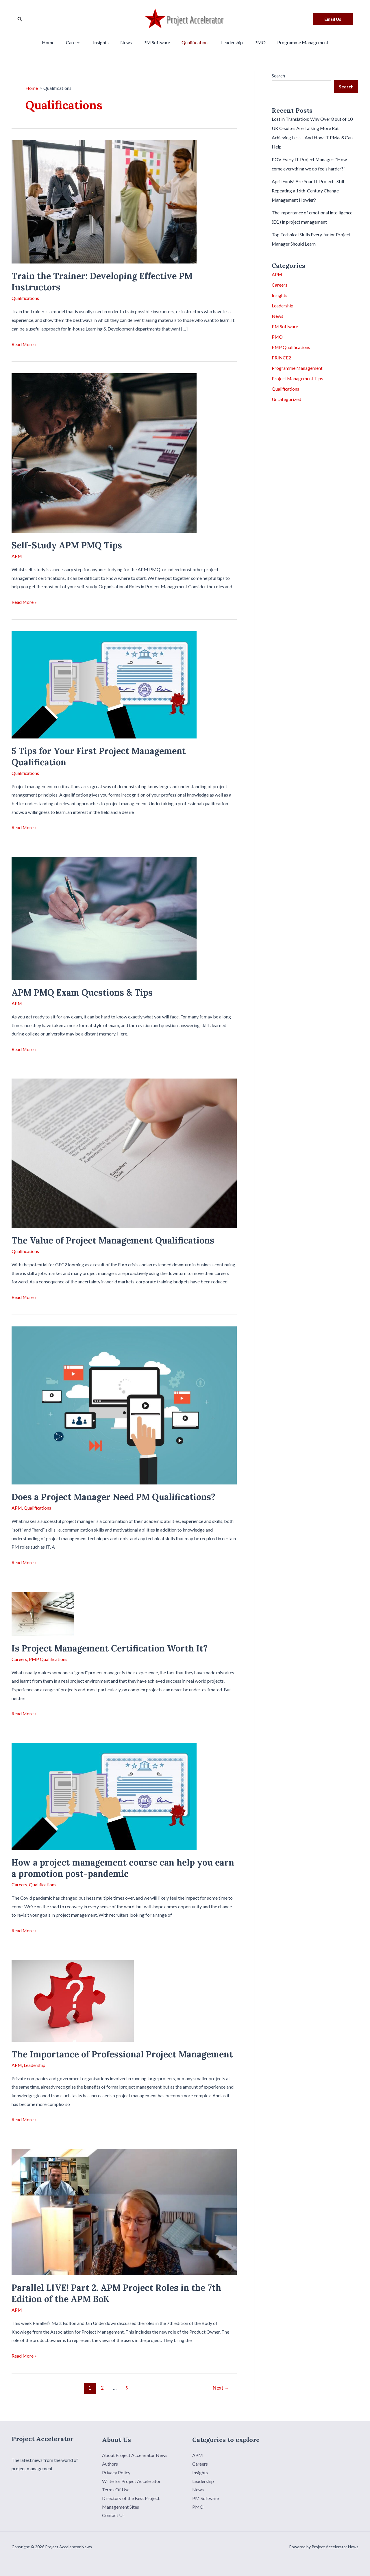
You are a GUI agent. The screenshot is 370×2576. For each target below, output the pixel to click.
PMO (253, 42)
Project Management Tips (298, 378)
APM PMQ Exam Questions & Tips (82, 991)
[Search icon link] (20, 19)
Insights (105, 42)
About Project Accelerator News (134, 2453)
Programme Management (293, 42)
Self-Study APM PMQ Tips (67, 544)
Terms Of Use (116, 2487)
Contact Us (113, 2513)
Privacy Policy (116, 2470)
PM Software (156, 42)
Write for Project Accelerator (131, 2479)
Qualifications (193, 42)
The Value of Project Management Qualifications (113, 1239)
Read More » (24, 344)
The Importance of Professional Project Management (122, 2052)
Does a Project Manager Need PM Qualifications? (113, 1496)
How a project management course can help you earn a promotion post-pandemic (123, 1866)
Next (221, 2386)
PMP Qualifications (48, 1658)
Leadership (227, 42)
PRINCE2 (281, 357)
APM (17, 555)
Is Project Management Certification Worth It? (110, 1647)
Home (57, 42)
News (128, 42)
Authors (110, 2462)
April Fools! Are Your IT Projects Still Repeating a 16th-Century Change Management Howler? (308, 191)
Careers (80, 42)
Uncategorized (286, 399)
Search (278, 75)
